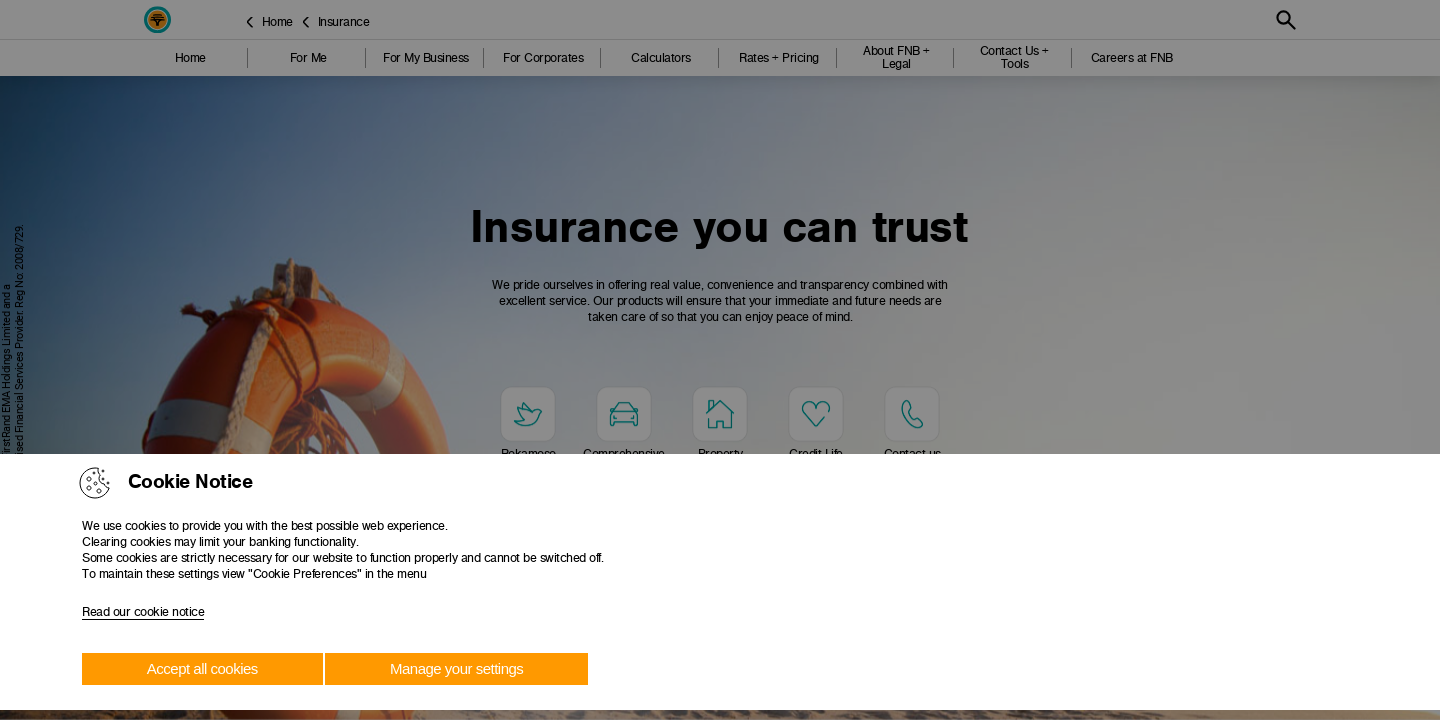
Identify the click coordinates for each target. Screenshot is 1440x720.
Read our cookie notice (143, 612)
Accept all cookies (202, 668)
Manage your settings (456, 668)
